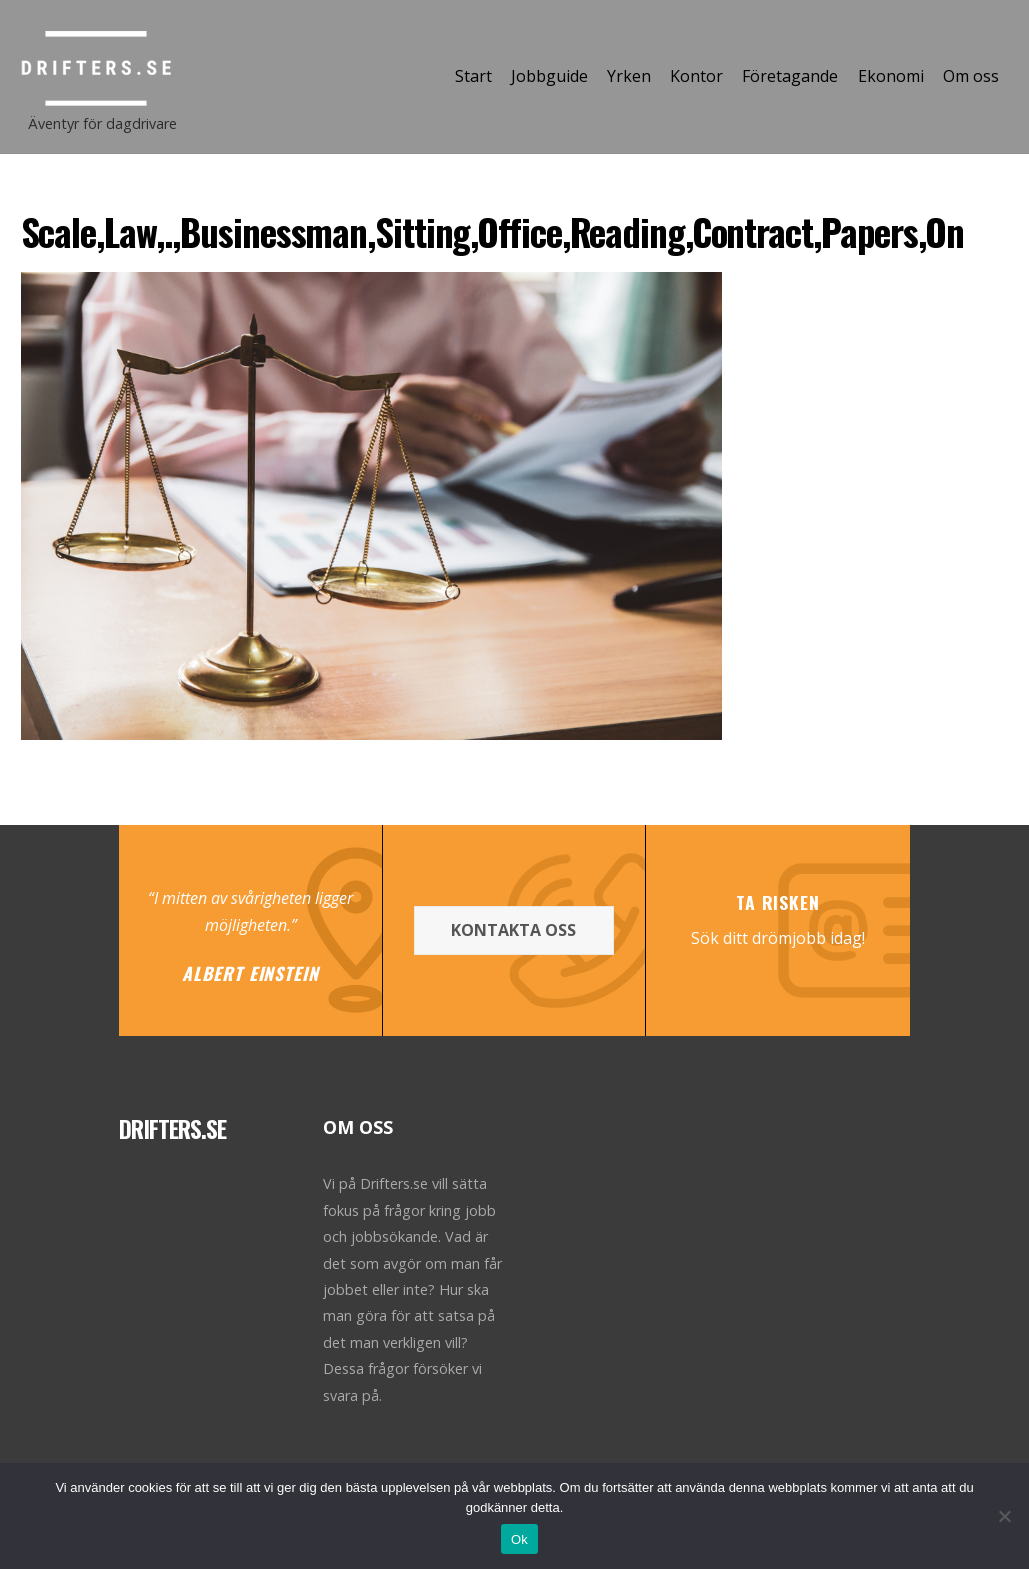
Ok (519, 1539)
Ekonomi (891, 76)
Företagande (790, 76)
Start (473, 76)
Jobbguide (549, 76)
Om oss (971, 76)
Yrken (629, 76)
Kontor (696, 76)
